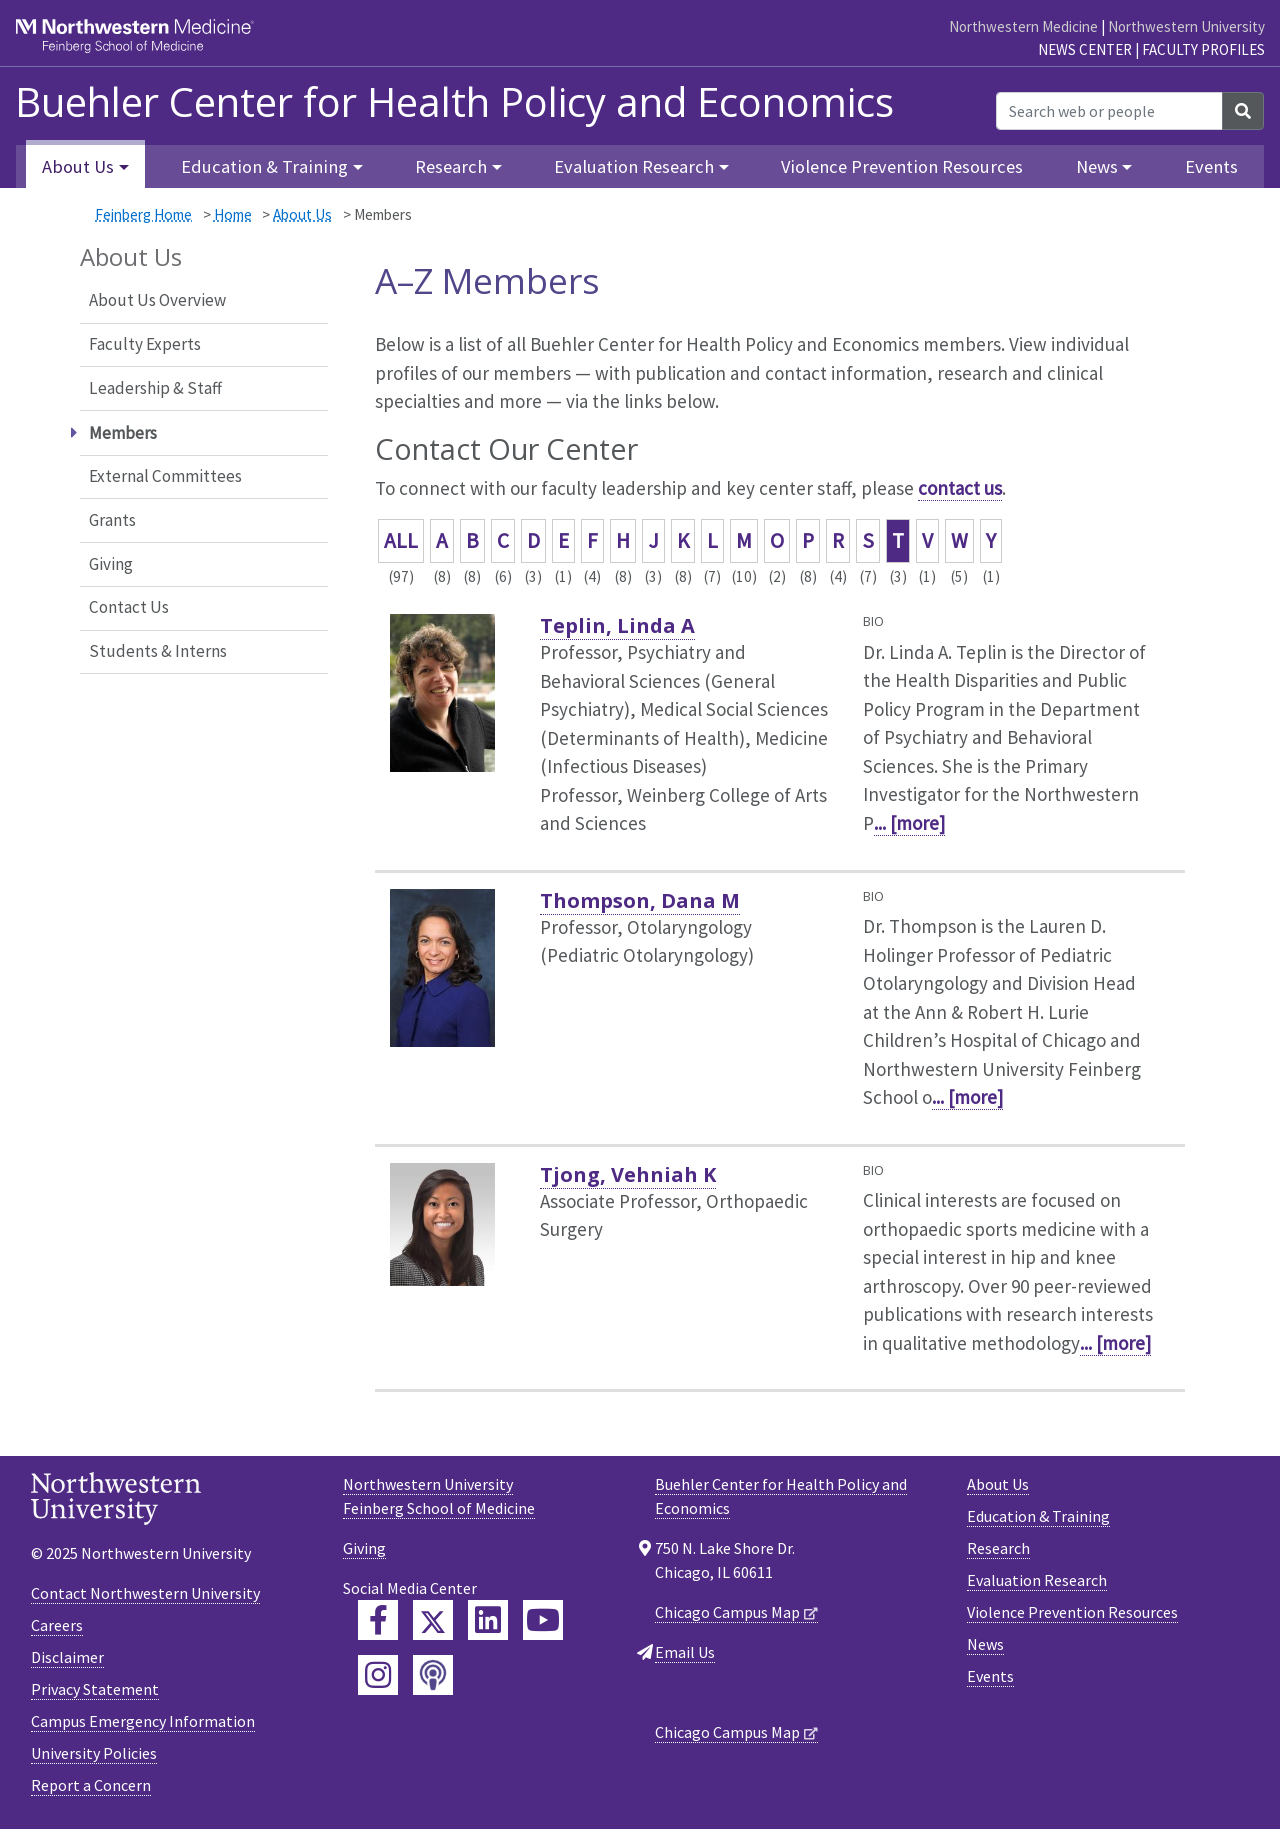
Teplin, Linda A (617, 625)
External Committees (165, 476)
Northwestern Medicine (1023, 26)
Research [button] (451, 166)
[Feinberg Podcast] (433, 1675)
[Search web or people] (1109, 111)
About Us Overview (157, 300)
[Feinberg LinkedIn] (488, 1620)
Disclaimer (67, 1657)
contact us (960, 488)
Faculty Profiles (1203, 49)
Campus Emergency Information (143, 1721)
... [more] (909, 823)
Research (998, 1548)
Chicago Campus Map (727, 1612)
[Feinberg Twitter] (433, 1620)
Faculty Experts (145, 344)
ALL (401, 540)
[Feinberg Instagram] (378, 1675)
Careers (57, 1625)
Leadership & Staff (155, 388)
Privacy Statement (95, 1689)
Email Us (685, 1652)
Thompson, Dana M (640, 900)
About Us (302, 214)
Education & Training (1038, 1516)
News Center (1085, 49)
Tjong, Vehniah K (628, 1174)
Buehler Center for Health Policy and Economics (454, 102)
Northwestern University (1186, 26)
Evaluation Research (1037, 1580)
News (985, 1644)
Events (1211, 166)
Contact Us (129, 607)
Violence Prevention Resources (902, 166)
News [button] (1097, 166)
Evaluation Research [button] (634, 166)
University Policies (94, 1753)
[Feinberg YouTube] (543, 1620)
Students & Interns (158, 651)
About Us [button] (78, 166)
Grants (112, 520)
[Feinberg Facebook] (378, 1620)
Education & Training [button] (264, 166)
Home (233, 214)
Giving (111, 564)
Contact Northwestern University (145, 1593)
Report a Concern (91, 1785)
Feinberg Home (143, 214)
